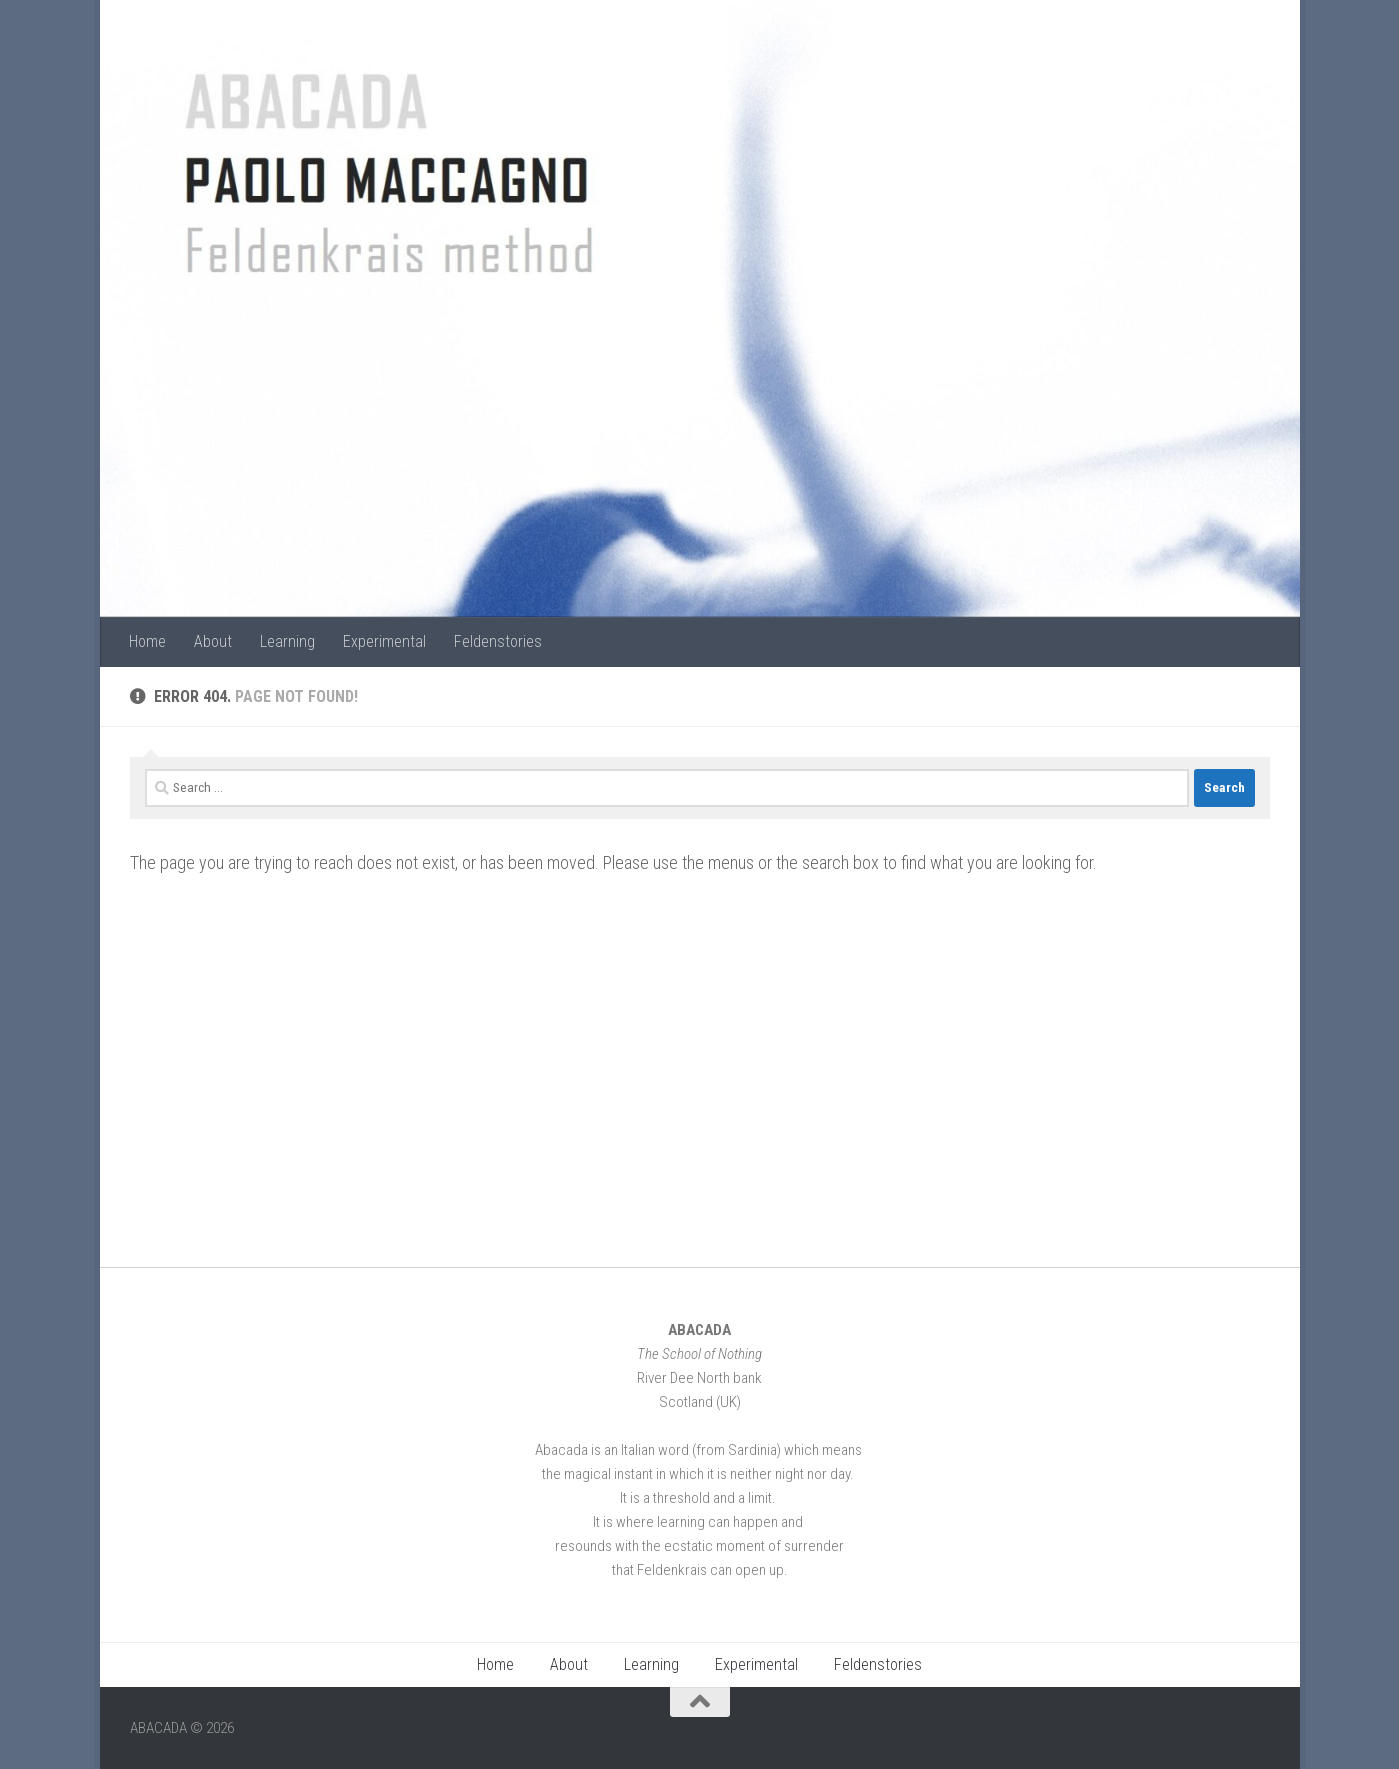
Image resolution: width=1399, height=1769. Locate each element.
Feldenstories (498, 641)
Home (147, 641)
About (213, 641)
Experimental (384, 641)
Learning (287, 641)
